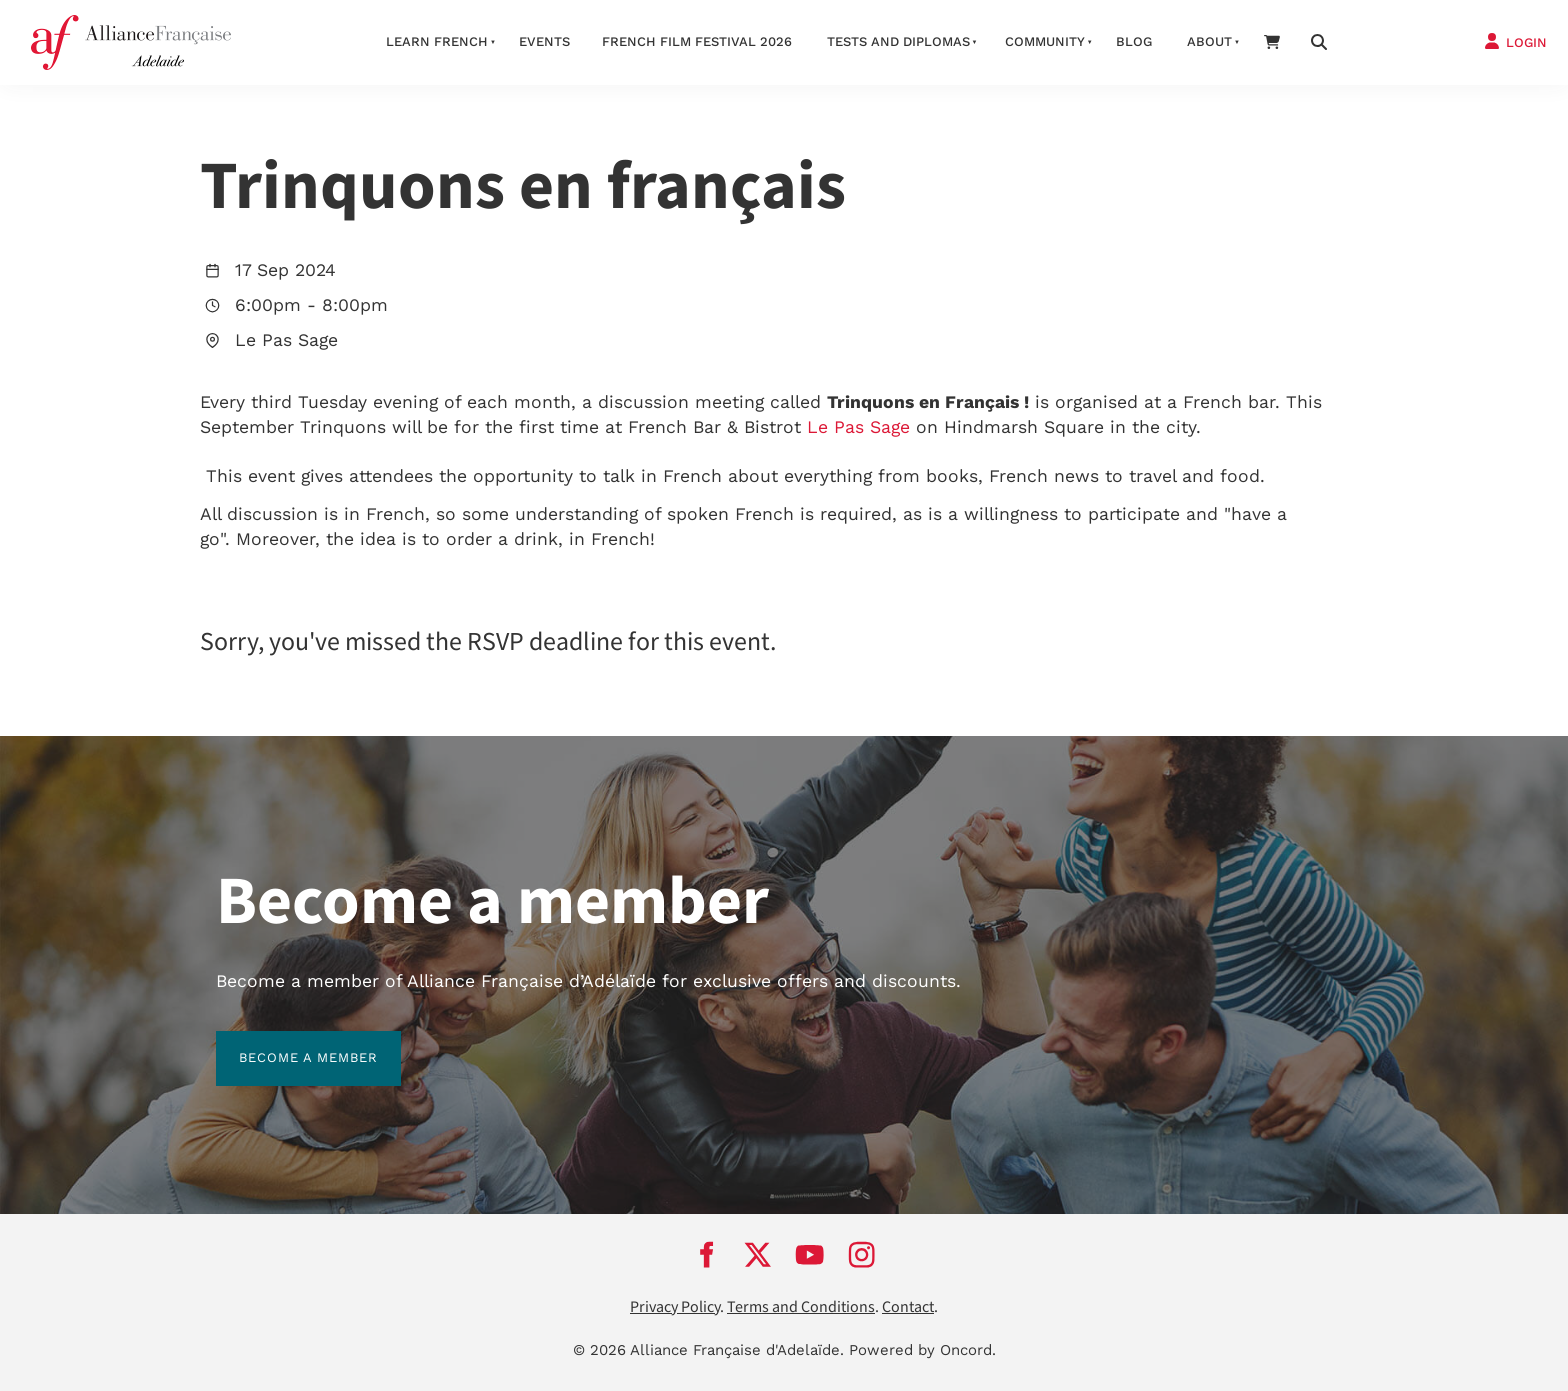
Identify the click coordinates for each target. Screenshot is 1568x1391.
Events (544, 41)
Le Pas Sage (858, 427)
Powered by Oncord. (922, 1350)
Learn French (437, 41)
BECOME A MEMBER (285, 1042)
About (1209, 41)
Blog (1134, 41)
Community (1045, 41)
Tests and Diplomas (898, 41)
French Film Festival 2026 (697, 41)
